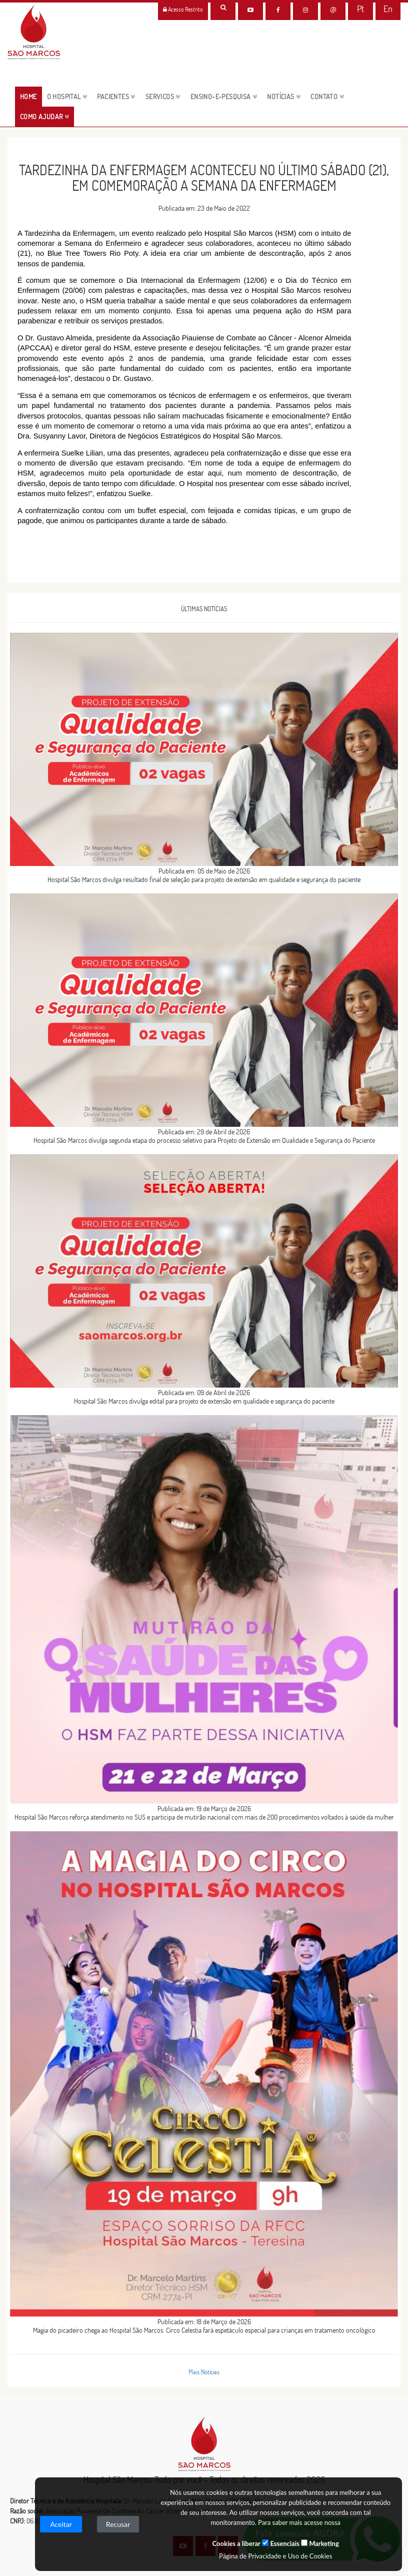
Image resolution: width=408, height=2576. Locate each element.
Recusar (118, 2524)
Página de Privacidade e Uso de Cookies (275, 2556)
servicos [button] (163, 96)
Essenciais (280, 2543)
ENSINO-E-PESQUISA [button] (224, 96)
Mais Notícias (204, 2372)
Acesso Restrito (183, 9)
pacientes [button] (116, 96)
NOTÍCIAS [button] (283, 96)
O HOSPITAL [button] (67, 96)
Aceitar (61, 2524)
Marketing (320, 2543)
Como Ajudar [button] (44, 116)
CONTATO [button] (327, 96)
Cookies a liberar (236, 2543)
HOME (31, 96)
